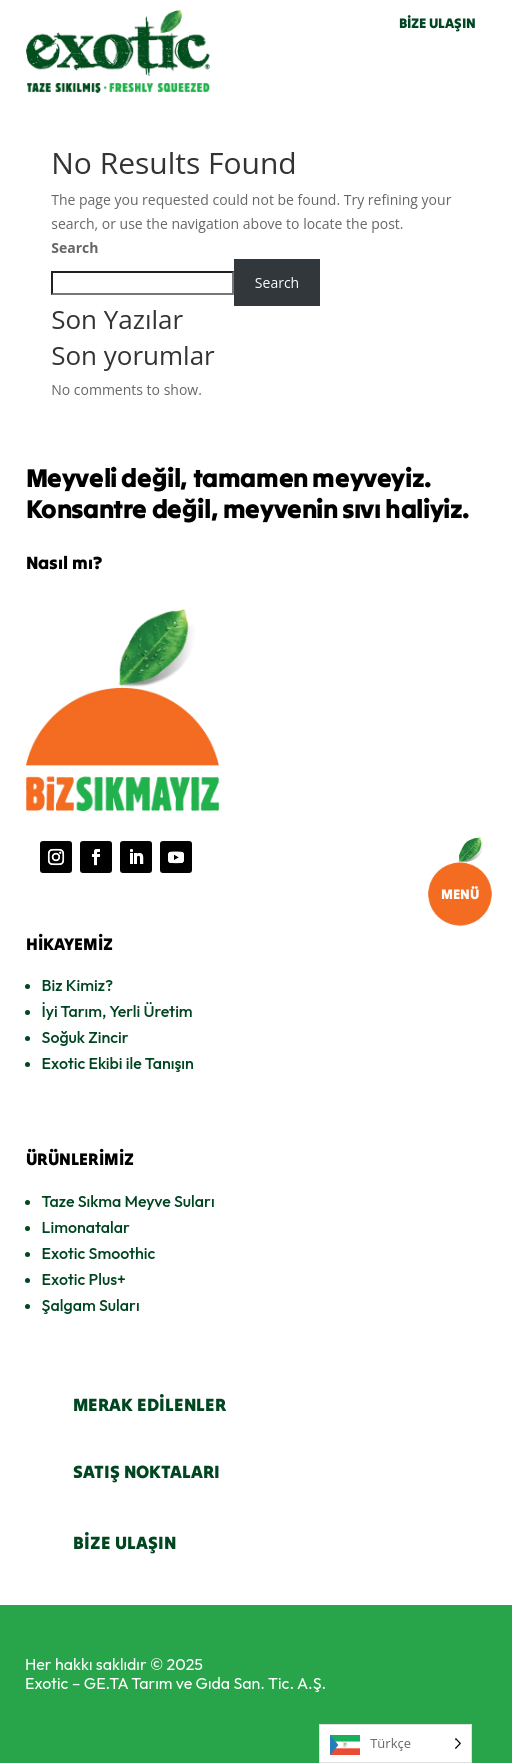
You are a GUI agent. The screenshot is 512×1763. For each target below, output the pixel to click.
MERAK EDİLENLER (149, 1404)
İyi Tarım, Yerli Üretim (117, 1011)
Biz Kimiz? (77, 985)
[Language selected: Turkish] (395, 1743)
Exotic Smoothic (99, 1253)
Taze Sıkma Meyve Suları (128, 1201)
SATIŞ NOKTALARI (146, 1471)
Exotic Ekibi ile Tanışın (118, 1063)
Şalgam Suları (91, 1305)
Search (74, 247)
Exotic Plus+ (84, 1279)
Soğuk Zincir (85, 1037)
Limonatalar (86, 1227)
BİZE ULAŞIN (437, 23)
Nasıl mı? (64, 562)
